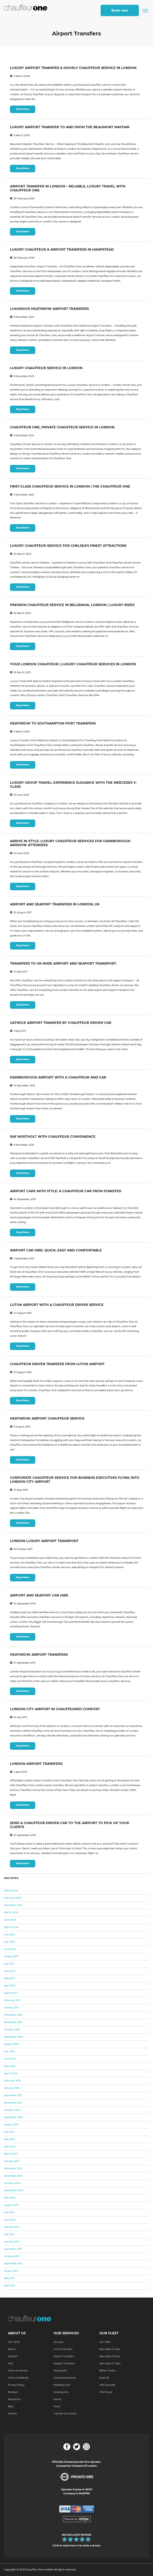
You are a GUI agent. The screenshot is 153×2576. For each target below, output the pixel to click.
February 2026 (12, 1898)
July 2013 (9, 2212)
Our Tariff (14, 2342)
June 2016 (10, 2059)
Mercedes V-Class (110, 2364)
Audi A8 (104, 2378)
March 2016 (11, 2074)
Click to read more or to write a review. (76, 2545)
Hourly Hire (60, 2371)
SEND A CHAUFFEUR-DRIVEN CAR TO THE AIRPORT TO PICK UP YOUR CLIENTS (69, 1825)
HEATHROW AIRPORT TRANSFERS (39, 1655)
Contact (13, 2356)
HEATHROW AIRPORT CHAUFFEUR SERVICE (47, 1418)
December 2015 (13, 2095)
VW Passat (105, 2392)
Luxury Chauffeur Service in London (46, 368)
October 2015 (12, 2110)
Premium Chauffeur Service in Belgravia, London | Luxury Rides (72, 605)
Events (58, 2399)
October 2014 (12, 2183)
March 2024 (11, 1927)
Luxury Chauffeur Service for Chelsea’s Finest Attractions (68, 546)
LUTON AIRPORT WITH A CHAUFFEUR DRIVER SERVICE (57, 1305)
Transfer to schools (65, 2414)
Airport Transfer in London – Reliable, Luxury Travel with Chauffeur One (68, 188)
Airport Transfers (64, 2356)
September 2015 (13, 2117)
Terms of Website (18, 2378)
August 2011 (11, 2271)
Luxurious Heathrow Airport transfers (49, 309)
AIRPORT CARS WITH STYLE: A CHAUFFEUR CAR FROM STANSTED (65, 1191)
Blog (10, 2406)
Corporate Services (65, 2378)
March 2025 (11, 1913)
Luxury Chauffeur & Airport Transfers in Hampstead (62, 249)
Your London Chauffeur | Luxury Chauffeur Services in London (73, 664)
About (12, 2349)
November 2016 (13, 2022)
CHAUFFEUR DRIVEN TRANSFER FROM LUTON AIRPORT (57, 1364)
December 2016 (13, 2015)
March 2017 (11, 1993)
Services (58, 2342)
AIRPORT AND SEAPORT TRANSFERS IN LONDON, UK (55, 904)
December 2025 (13, 1905)
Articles (12, 2414)
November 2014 (13, 2176)
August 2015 (11, 2125)
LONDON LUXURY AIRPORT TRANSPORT (44, 1541)
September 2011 (13, 2264)
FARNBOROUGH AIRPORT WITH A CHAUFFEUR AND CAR (58, 1077)
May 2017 (9, 1978)
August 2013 (11, 2205)
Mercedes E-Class (109, 2349)
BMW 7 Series (107, 2371)
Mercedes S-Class (109, 2356)
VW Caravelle (107, 2385)
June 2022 (10, 1949)
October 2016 (12, 2030)
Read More (22, 109)
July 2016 (9, 2051)
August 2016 (11, 2044)
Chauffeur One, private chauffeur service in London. (62, 427)
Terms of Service (17, 2371)
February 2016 (12, 2081)
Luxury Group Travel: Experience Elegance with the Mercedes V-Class (73, 785)
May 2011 (9, 2278)
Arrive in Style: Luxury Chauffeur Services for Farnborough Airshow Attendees (70, 843)
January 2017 (11, 2008)
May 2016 (9, 2066)
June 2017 (9, 1971)
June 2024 (10, 1920)
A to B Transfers (63, 2349)
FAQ (10, 2364)
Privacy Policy (16, 2385)
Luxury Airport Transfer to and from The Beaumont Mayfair (69, 127)
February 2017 (12, 2000)
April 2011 (9, 2286)
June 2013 (10, 2220)
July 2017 (9, 1964)
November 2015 (13, 2103)
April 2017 (9, 1986)
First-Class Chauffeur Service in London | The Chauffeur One (70, 486)
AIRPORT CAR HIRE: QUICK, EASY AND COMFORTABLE (56, 1250)
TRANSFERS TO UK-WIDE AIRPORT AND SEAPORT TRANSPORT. (63, 963)
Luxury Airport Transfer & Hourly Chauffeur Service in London (73, 68)
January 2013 (11, 2227)
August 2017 (11, 1956)
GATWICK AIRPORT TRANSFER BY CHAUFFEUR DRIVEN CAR (60, 1023)
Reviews (13, 2392)
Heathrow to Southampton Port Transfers (53, 723)
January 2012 (11, 2242)
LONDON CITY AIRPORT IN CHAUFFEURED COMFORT (55, 1709)
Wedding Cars (62, 2385)
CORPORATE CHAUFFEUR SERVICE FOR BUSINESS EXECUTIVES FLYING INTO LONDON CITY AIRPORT (74, 1480)
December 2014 (13, 2169)
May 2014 (9, 2198)
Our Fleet (104, 2342)
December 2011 (13, 2249)
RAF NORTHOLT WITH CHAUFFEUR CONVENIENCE (52, 1137)
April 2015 (10, 2147)
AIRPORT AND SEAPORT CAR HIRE (39, 1595)
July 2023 (9, 1935)
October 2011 (12, 2256)
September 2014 (13, 2190)
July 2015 (9, 2132)
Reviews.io (14, 2399)
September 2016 (13, 2037)
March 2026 (11, 1891)
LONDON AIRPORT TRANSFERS (36, 1764)
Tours (57, 2406)
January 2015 (11, 2161)
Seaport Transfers (64, 2364)
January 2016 (11, 2088)
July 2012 (9, 2234)
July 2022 (9, 1942)
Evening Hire (61, 2392)
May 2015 (9, 2139)
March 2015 (11, 2154)
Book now (119, 10)
